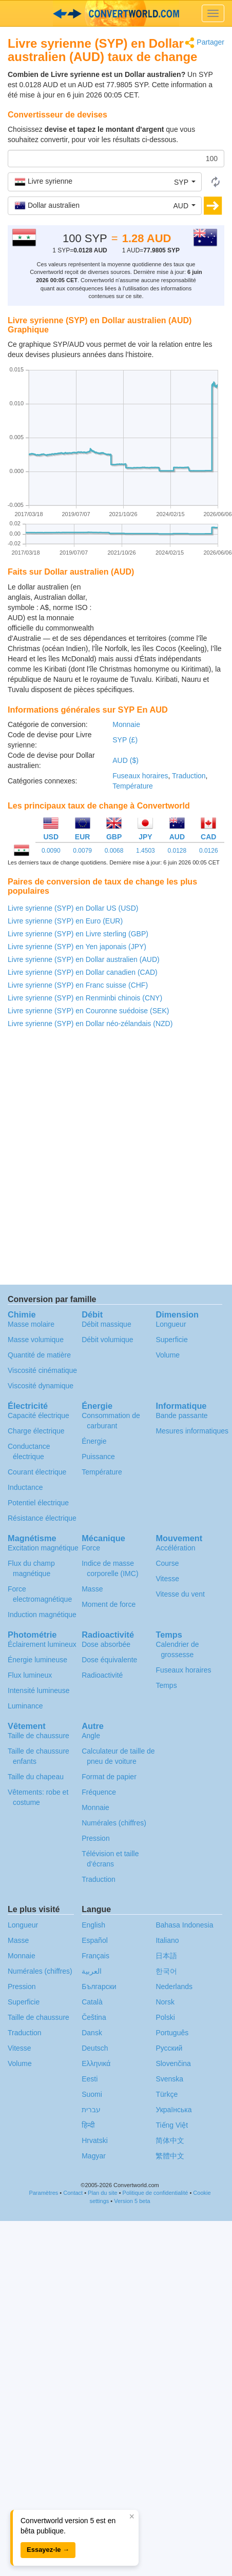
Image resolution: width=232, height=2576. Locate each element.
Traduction (189, 776)
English (93, 1925)
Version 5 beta (132, 2201)
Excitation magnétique (43, 1548)
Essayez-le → (48, 2549)
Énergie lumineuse (37, 1660)
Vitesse (167, 1579)
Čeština (94, 2017)
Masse (92, 1589)
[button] (105, 181)
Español (95, 1940)
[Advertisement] (160, 607)
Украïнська (173, 2110)
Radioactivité (102, 1675)
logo (116, 13)
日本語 (166, 1956)
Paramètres (43, 2193)
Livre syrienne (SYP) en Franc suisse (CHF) (78, 985)
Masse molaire (31, 1324)
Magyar (94, 2156)
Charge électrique (36, 1431)
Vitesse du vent (180, 1594)
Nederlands (174, 1986)
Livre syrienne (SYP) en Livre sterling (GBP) (78, 934)
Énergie (94, 1441)
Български (99, 1986)
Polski (165, 2017)
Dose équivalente (109, 1660)
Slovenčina (173, 2063)
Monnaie (126, 724)
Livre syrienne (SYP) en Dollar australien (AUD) (84, 959)
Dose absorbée (106, 1644)
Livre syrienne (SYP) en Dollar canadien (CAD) (83, 972)
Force (91, 1548)
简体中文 (170, 2140)
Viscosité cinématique (42, 1370)
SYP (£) (125, 740)
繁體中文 (170, 2156)
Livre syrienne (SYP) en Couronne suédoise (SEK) (88, 1011)
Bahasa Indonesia (184, 1925)
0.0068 (114, 850)
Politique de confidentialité (155, 2193)
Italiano (167, 1940)
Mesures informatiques (192, 1431)
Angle (91, 1736)
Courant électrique (37, 1472)
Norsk (165, 2002)
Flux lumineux (30, 1675)
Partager (204, 42)
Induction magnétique (42, 1614)
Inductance (25, 1487)
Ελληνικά (96, 2063)
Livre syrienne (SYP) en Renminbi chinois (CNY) (85, 998)
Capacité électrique (38, 1415)
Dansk (92, 2033)
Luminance (25, 1706)
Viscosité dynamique (40, 1386)
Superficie (171, 1339)
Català (92, 2002)
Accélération (175, 1548)
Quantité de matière (39, 1355)
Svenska (169, 2079)
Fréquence (99, 1792)
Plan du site (102, 2193)
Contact (73, 2193)
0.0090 (51, 850)
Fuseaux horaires (140, 776)
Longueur (171, 1324)
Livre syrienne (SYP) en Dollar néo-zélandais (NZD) (90, 1023)
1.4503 (145, 850)
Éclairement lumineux (42, 1644)
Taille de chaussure (38, 1736)
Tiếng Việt (172, 2125)
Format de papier (109, 1777)
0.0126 (208, 850)
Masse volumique (36, 1339)
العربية (92, 1971)
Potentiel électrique (38, 1503)
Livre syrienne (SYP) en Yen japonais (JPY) (77, 946)
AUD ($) (125, 760)
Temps (166, 1685)
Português (172, 2033)
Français (95, 1956)
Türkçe (167, 2094)
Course (167, 1563)
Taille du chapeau (36, 1777)
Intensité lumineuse (39, 1690)
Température (132, 786)
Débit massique (106, 1324)
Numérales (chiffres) (114, 1823)
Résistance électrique (42, 1518)
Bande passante (181, 1415)
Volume (168, 1355)
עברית (91, 2110)
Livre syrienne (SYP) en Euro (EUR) (65, 921)
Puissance (98, 1456)
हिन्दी (88, 2125)
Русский (169, 2048)
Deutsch (95, 2048)
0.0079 (82, 850)
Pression (95, 1838)
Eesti (90, 2079)
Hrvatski (95, 2140)
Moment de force (109, 1604)
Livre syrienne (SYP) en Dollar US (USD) (73, 908)
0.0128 (177, 850)
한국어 (166, 1971)
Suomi (92, 2094)
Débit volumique (107, 1339)
